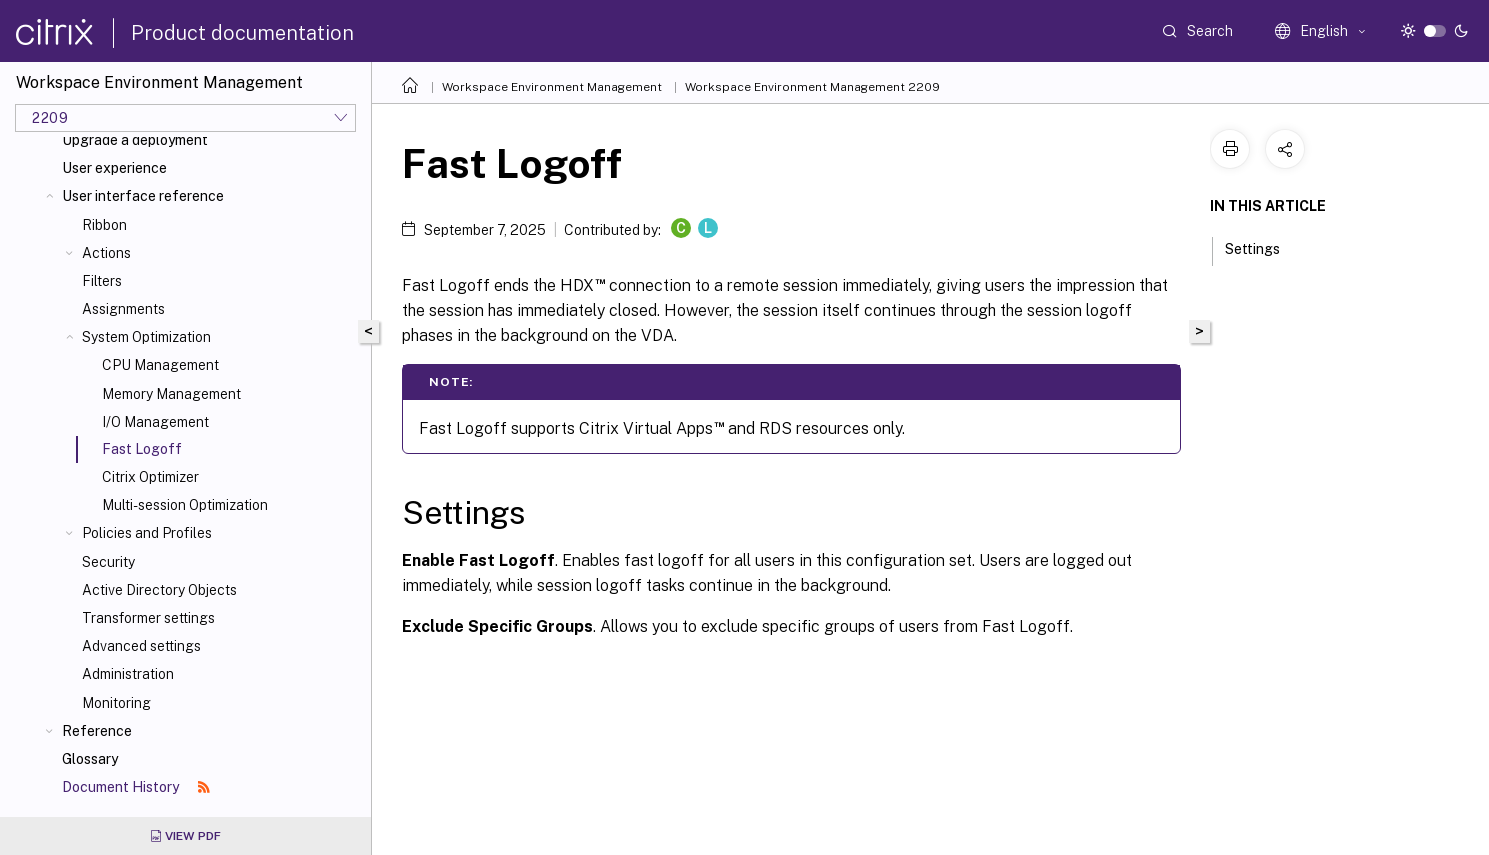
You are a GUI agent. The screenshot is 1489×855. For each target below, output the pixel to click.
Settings (1263, 247)
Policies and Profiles (147, 533)
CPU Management (160, 365)
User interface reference (143, 196)
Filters (102, 281)
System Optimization (146, 337)
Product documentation (242, 33)
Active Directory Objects (159, 590)
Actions (106, 253)
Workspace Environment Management (552, 87)
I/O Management (155, 422)
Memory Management (171, 394)
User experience (114, 168)
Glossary (90, 759)
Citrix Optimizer (150, 477)
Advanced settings (141, 646)
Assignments (123, 309)
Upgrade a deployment (135, 140)
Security (108, 562)
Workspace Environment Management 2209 (812, 87)
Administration (128, 674)
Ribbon (104, 225)
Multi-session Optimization (185, 505)
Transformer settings (148, 618)
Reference (97, 731)
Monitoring (116, 703)
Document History (136, 787)
